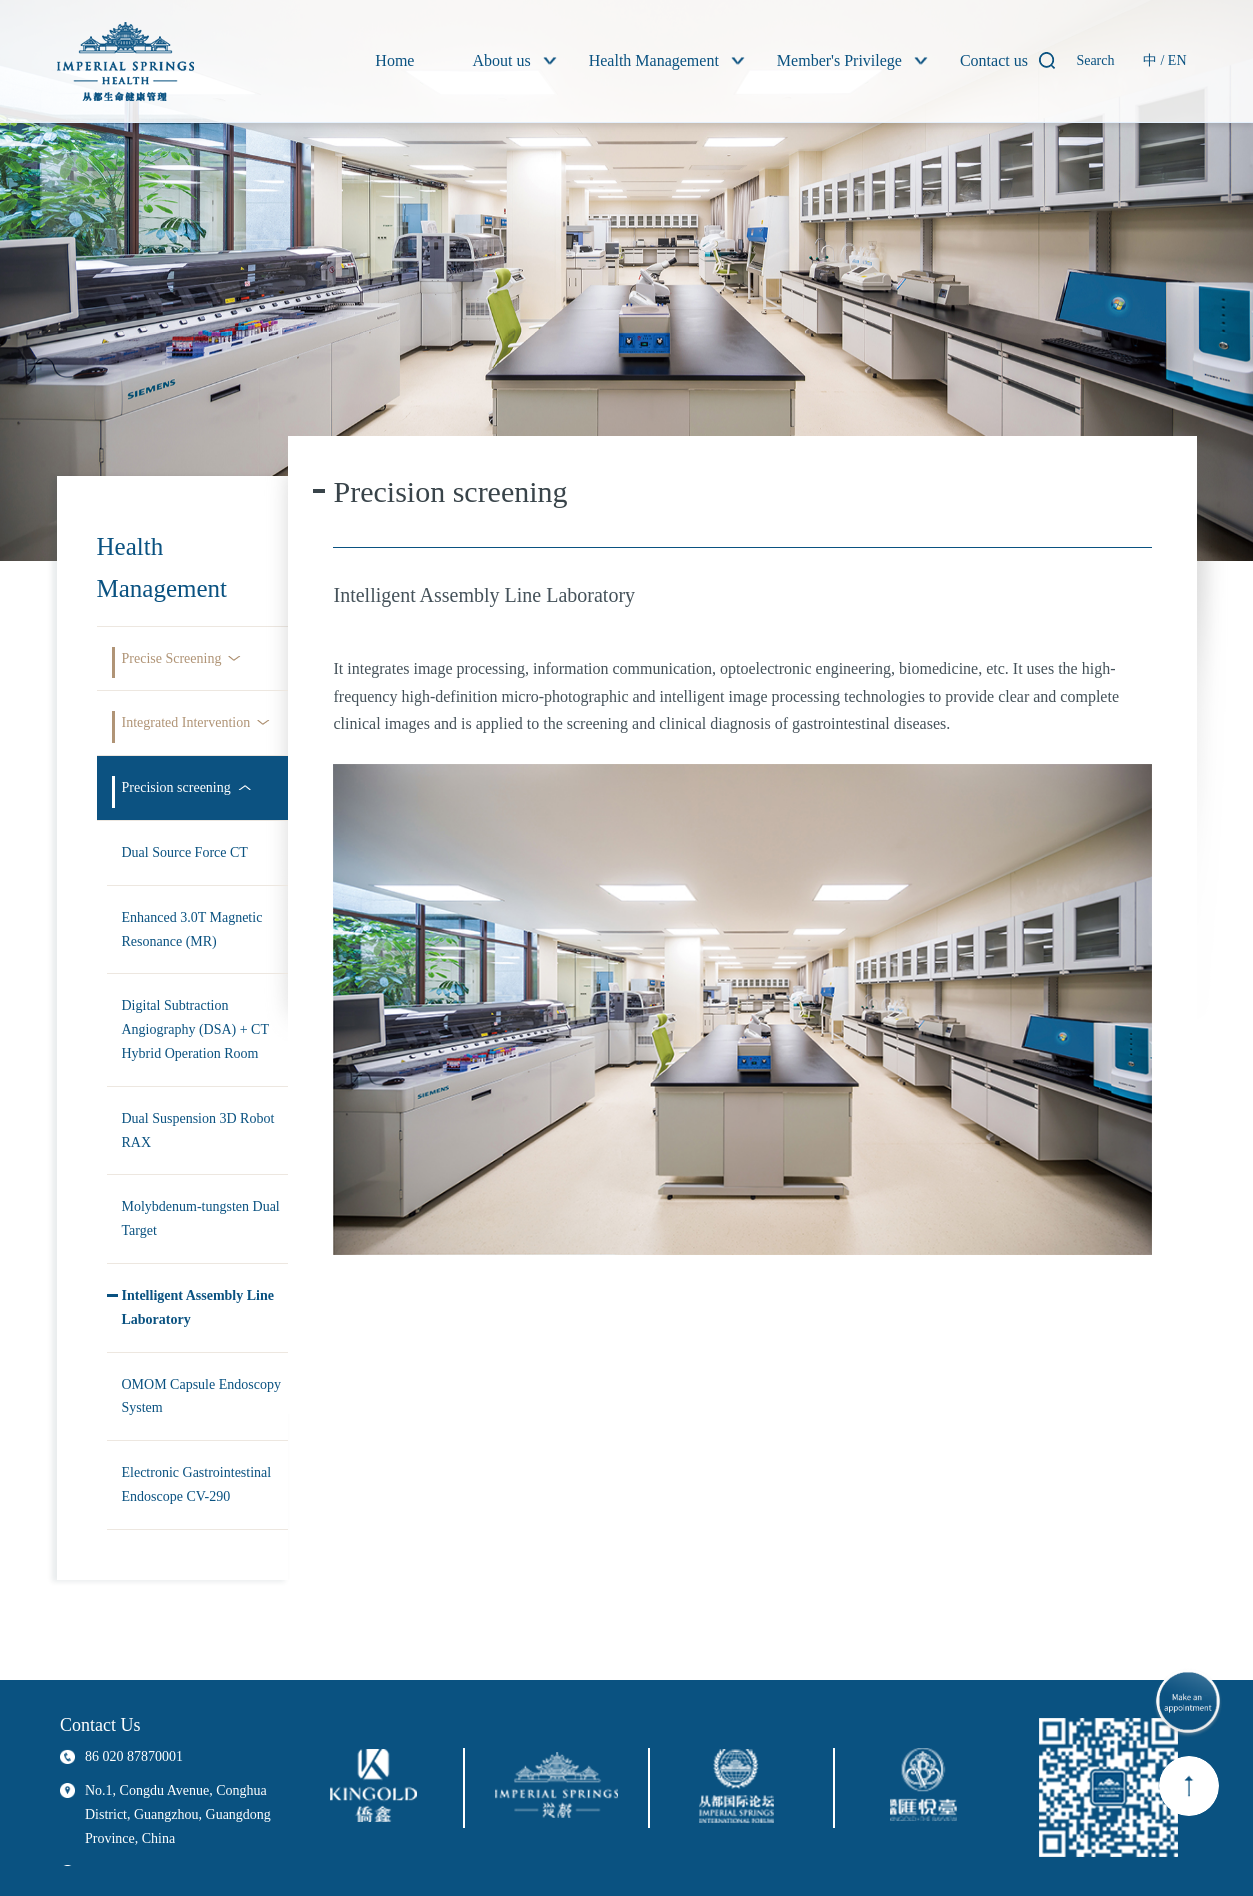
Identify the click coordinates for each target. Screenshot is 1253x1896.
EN (1177, 60)
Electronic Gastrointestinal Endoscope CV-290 (197, 1484)
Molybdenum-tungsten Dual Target (201, 1218)
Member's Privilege (839, 60)
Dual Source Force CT (185, 852)
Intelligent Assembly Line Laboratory (198, 1307)
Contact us (994, 60)
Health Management (654, 60)
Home (394, 60)
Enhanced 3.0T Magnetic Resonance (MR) (192, 929)
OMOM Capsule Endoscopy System (201, 1396)
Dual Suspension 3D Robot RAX (198, 1130)
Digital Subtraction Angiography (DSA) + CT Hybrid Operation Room (196, 1029)
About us (501, 60)
